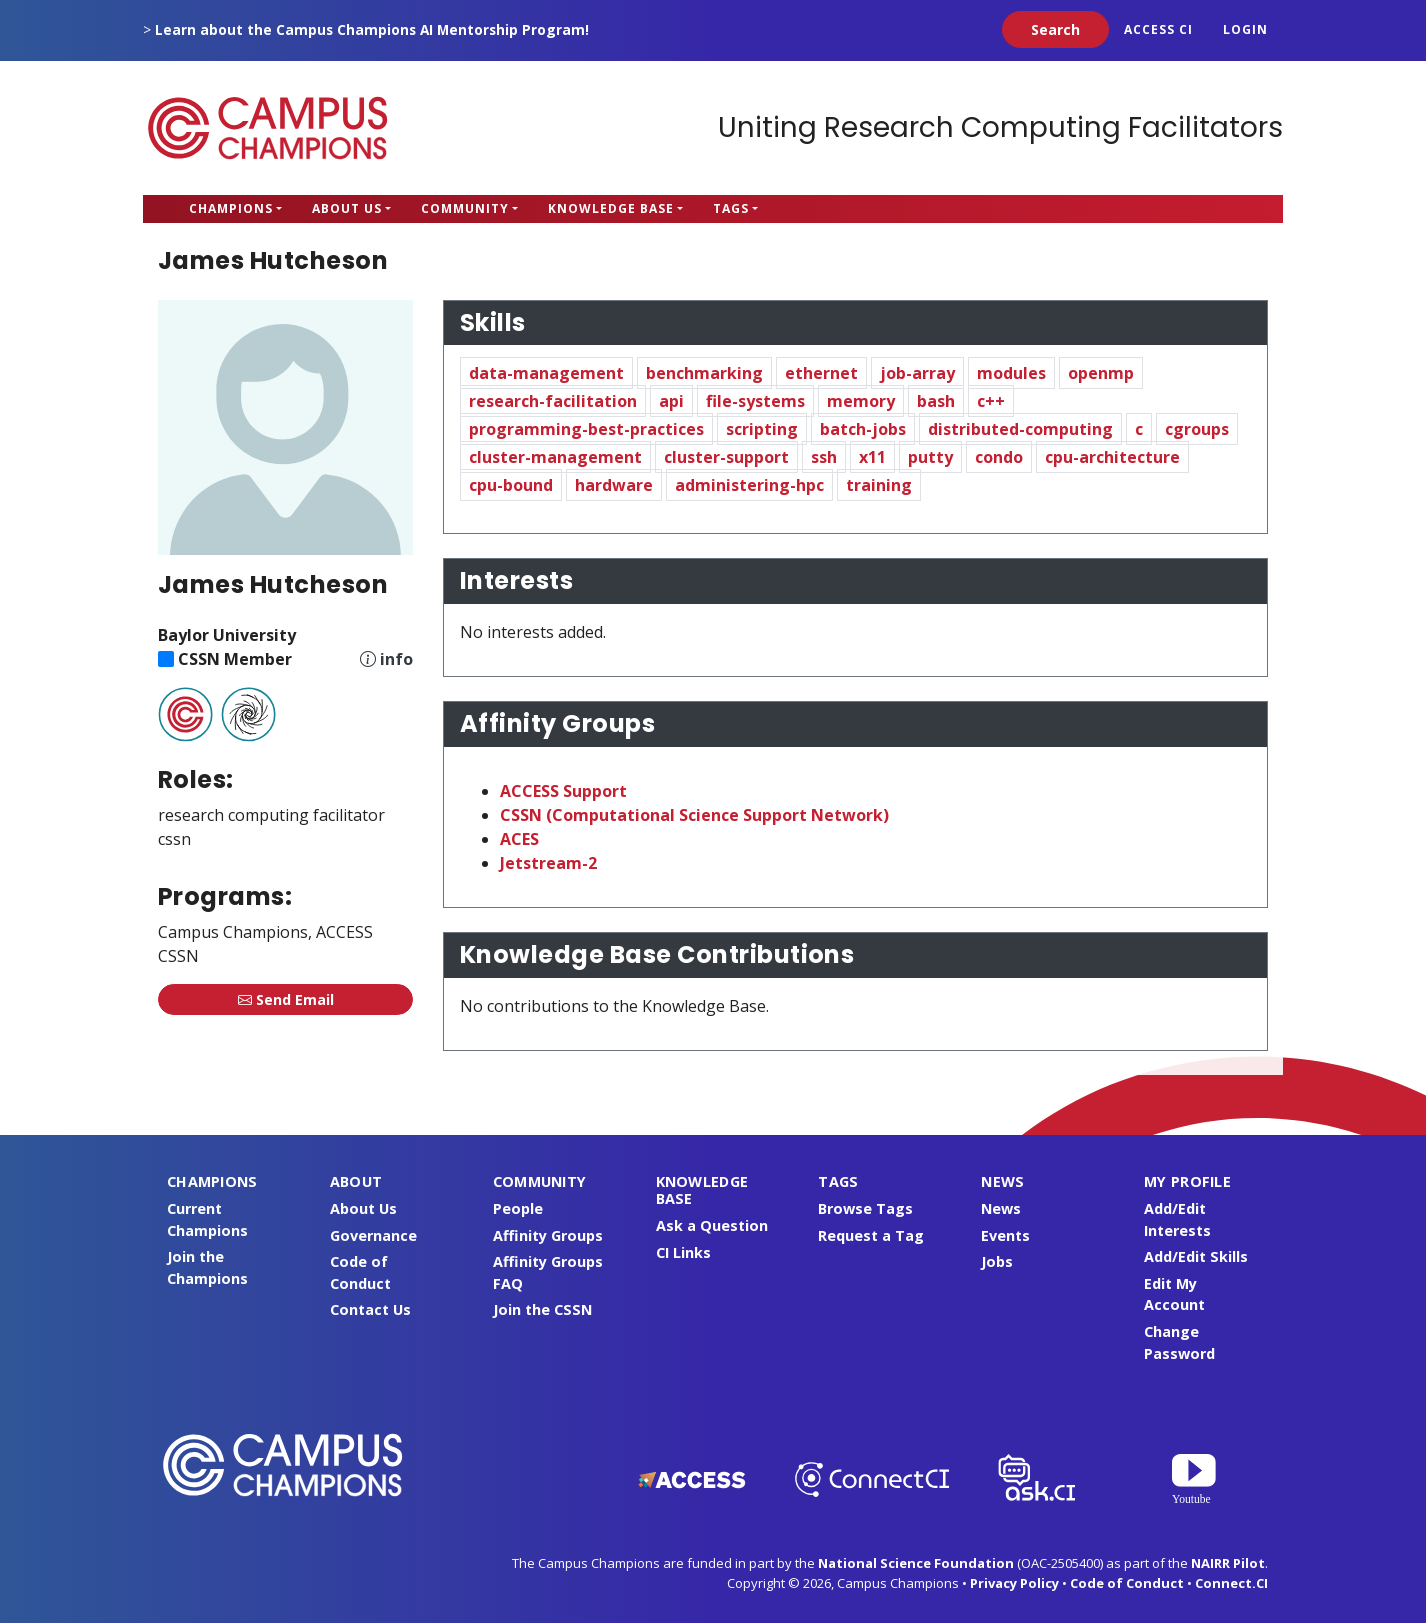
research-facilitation (553, 401)
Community (465, 208)
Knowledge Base (611, 208)
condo (999, 457)
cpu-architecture (1112, 457)
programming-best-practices (586, 429)
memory (861, 401)
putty (930, 457)
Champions (231, 208)
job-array (917, 373)
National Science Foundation (916, 1563)
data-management (546, 373)
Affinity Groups (548, 1235)
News (1001, 1208)
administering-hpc (749, 485)
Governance (373, 1235)
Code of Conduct (1127, 1583)
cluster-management (555, 457)
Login (1245, 29)
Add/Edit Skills (1196, 1256)
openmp (1101, 373)
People (518, 1208)
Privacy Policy (1014, 1583)
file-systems (755, 401)
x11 (872, 457)
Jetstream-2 (548, 863)
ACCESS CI (1158, 29)
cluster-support (726, 457)
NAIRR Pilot (1228, 1563)
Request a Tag (871, 1235)
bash (936, 401)
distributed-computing (1020, 429)
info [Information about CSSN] (396, 659)
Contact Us (370, 1309)
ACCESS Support (563, 791)
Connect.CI (1231, 1583)
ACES (519, 839)
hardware (614, 485)
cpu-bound (511, 485)
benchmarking (704, 373)
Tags (731, 208)
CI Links (683, 1252)
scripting (762, 429)
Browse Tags (865, 1208)
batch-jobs (863, 429)
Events (1005, 1235)
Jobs (997, 1261)
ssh (824, 457)
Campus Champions (268, 128)
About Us (347, 208)
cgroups (1197, 429)
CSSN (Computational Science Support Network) (694, 815)
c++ (991, 401)
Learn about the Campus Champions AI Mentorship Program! (372, 29)
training (879, 485)
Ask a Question (712, 1225)
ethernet (821, 373)
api (671, 401)
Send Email (286, 999)
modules (1011, 373)
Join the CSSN (542, 1309)
